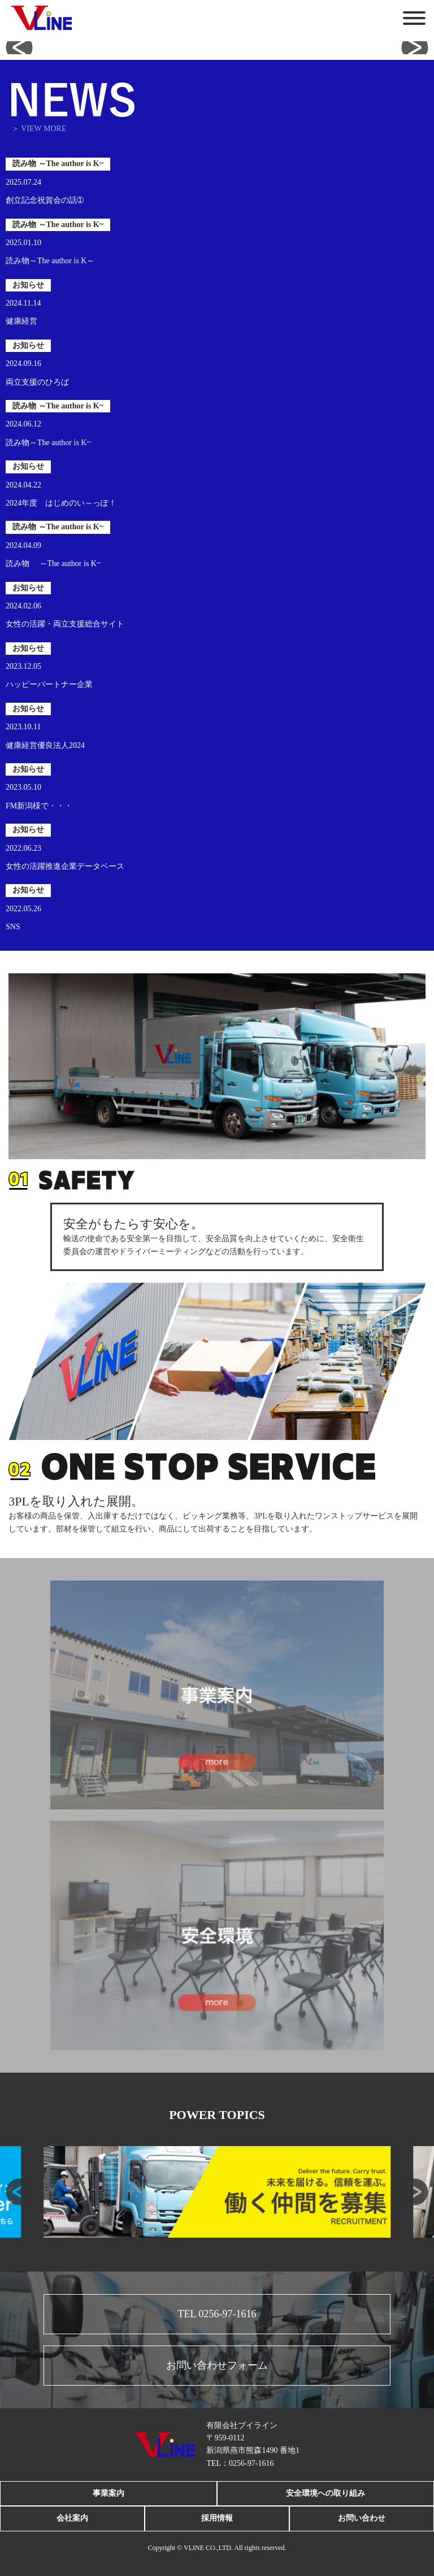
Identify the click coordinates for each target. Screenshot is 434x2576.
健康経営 (21, 321)
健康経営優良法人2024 (45, 745)
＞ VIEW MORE (38, 128)
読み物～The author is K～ (50, 260)
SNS (13, 927)
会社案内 (72, 2518)
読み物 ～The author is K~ (53, 563)
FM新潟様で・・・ (39, 806)
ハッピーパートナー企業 (49, 684)
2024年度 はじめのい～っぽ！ (61, 503)
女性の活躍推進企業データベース (65, 866)
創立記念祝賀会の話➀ (45, 200)
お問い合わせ (361, 2518)
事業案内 (108, 2493)
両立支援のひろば (37, 382)
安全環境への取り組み (325, 2493)
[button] (19, 47)
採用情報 (217, 2518)
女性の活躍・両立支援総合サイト (65, 624)
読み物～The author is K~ (48, 442)
